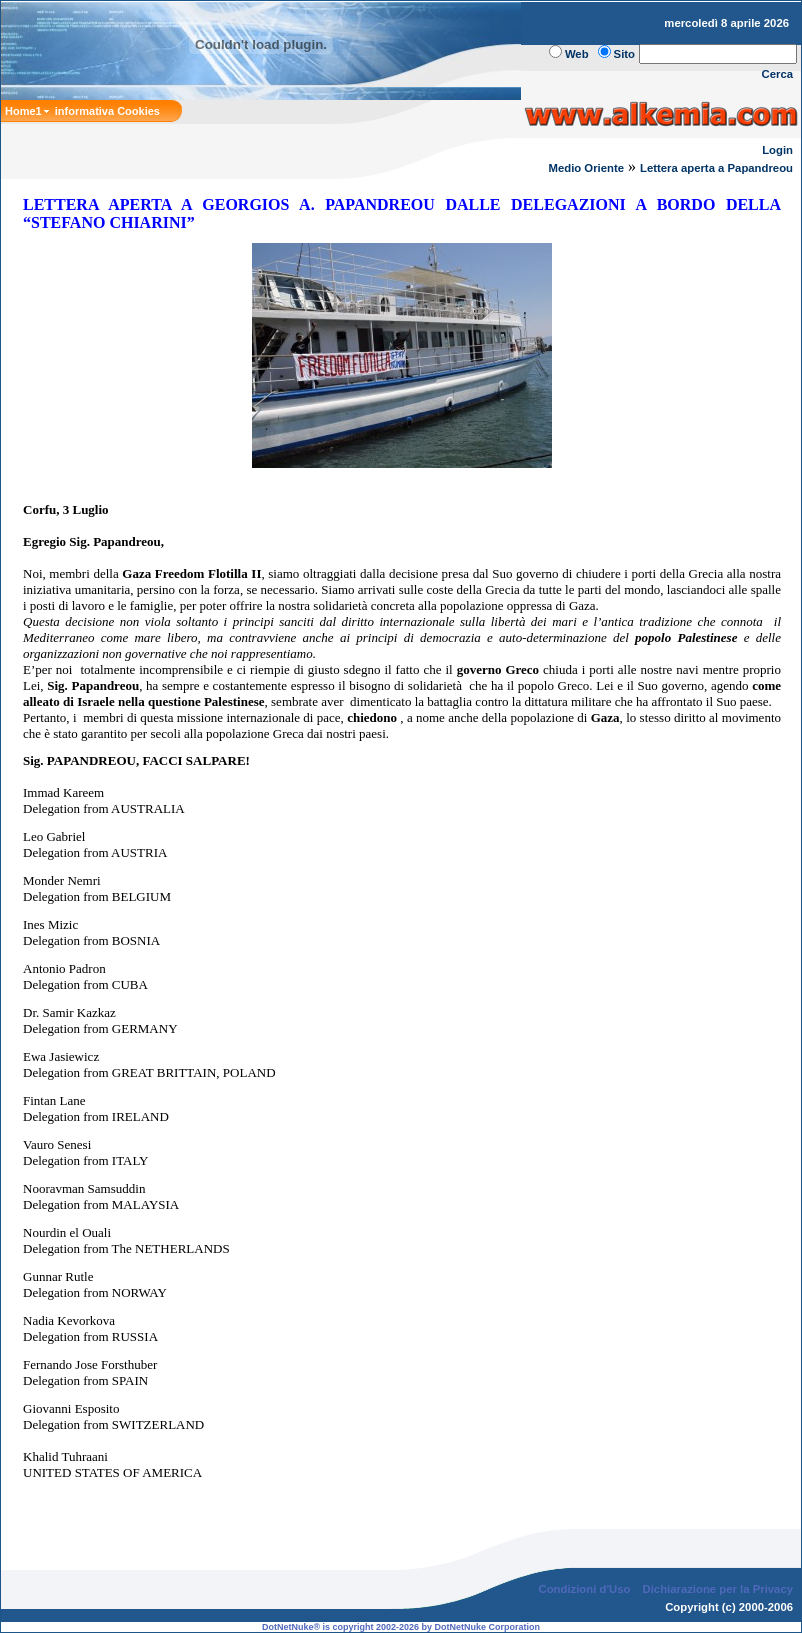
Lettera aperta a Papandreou (716, 168)
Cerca (778, 74)
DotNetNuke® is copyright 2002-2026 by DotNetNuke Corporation (401, 1627)
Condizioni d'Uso (584, 1589)
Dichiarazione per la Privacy (718, 1589)
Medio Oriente (586, 168)
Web (577, 54)
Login (777, 150)
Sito (624, 54)
